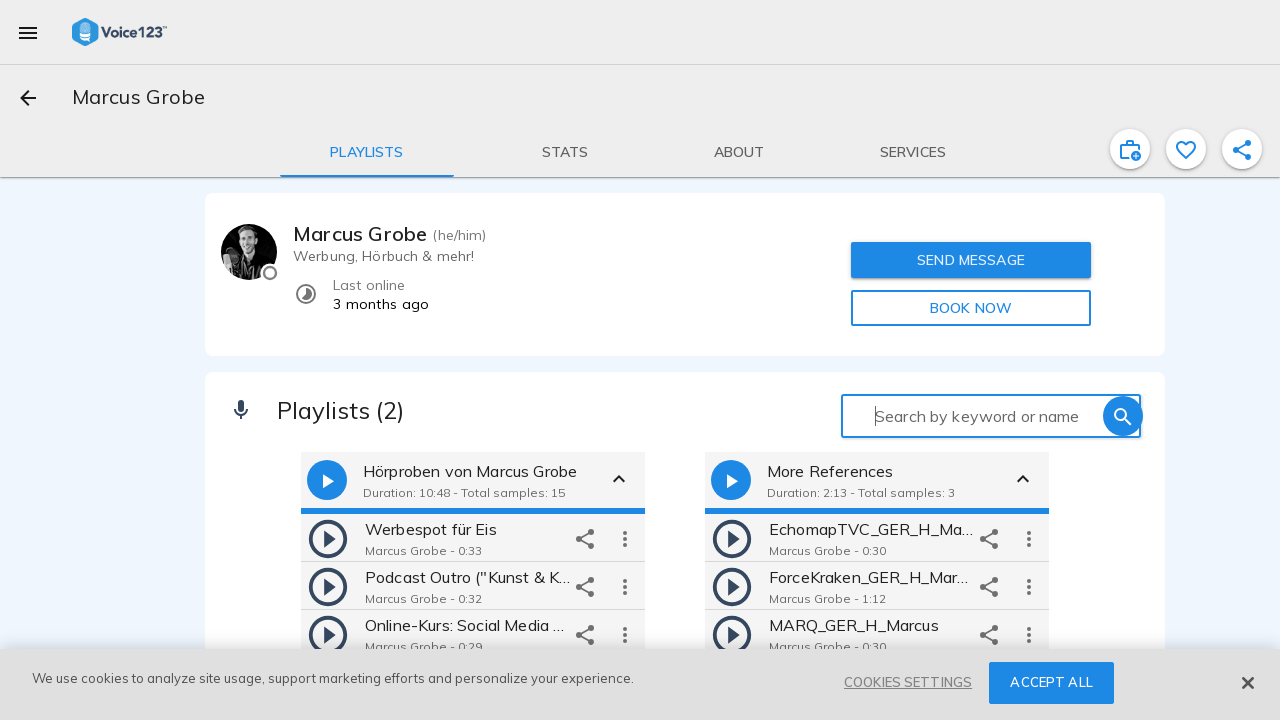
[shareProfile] (1242, 149)
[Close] (1248, 683)
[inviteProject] (1130, 149)
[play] (328, 538)
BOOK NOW (971, 308)
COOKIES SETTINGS (908, 682)
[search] (1123, 416)
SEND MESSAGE (971, 260)
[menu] (28, 32)
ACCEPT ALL (1051, 682)
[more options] (625, 538)
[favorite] (1186, 149)
